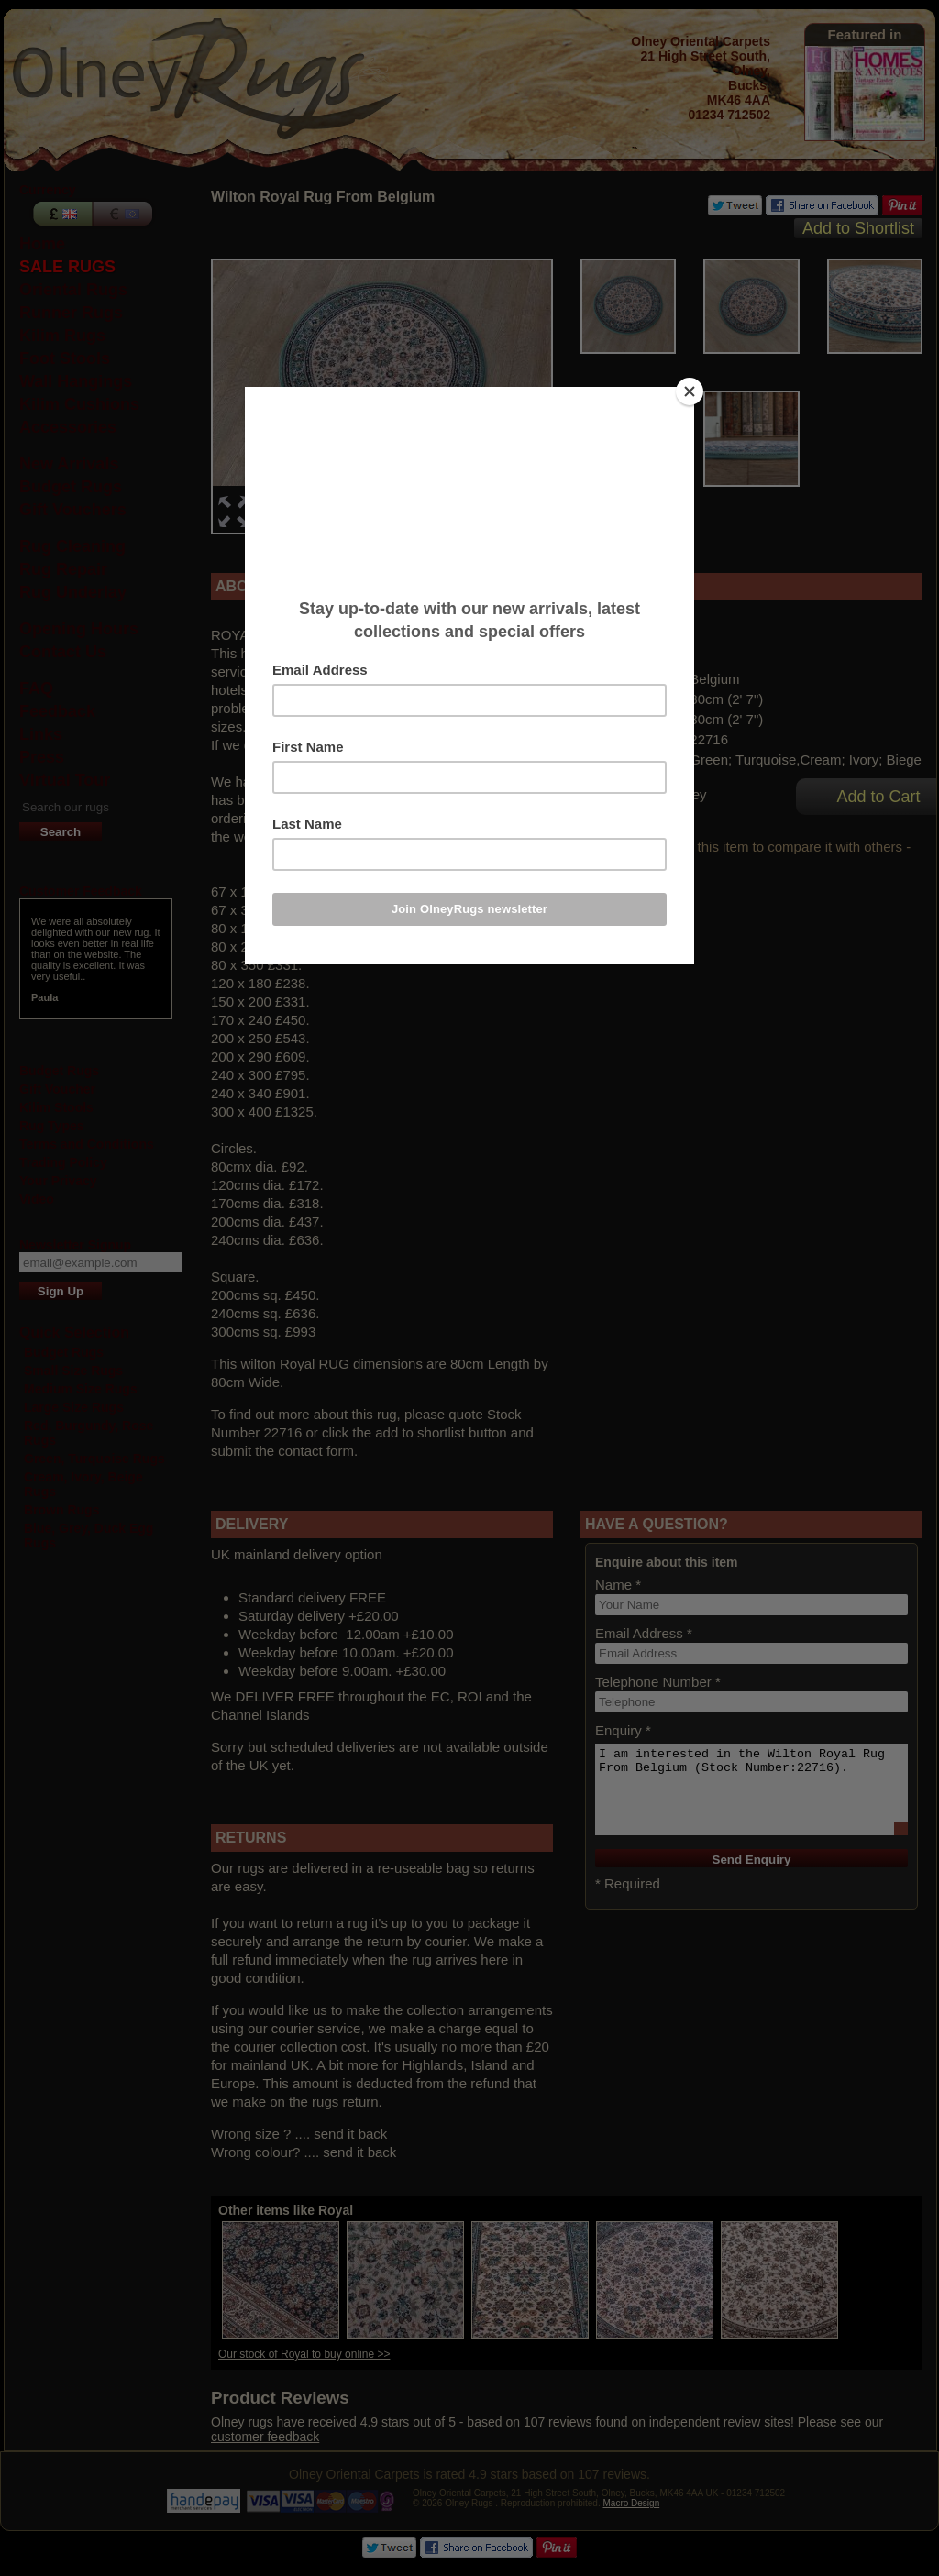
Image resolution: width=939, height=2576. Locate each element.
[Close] (689, 391)
